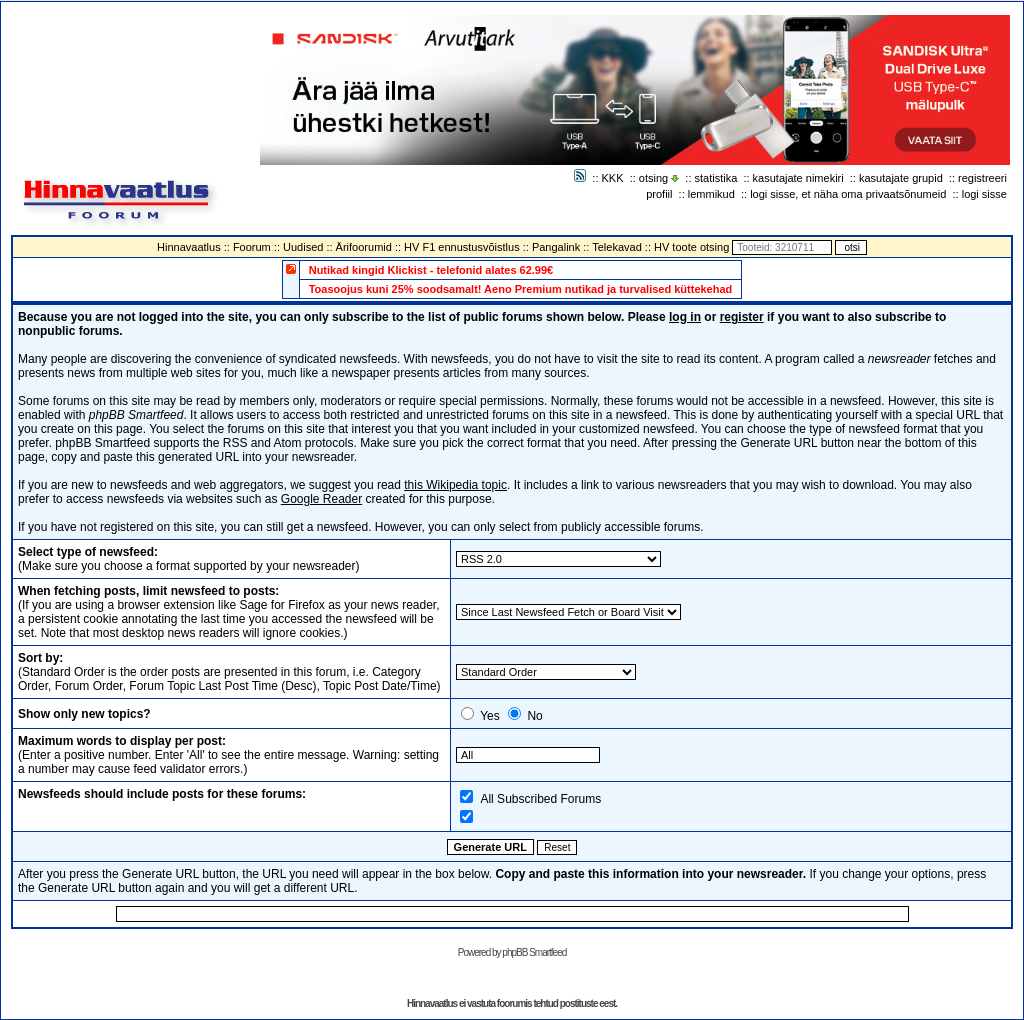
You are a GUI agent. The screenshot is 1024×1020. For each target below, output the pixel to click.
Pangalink (556, 247)
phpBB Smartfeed (534, 952)
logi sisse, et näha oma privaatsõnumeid (848, 194)
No (534, 716)
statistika (716, 178)
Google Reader (321, 499)
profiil (659, 194)
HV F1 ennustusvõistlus (462, 247)
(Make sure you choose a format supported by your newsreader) (189, 559)
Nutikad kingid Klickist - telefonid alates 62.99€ (431, 270)
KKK (613, 178)
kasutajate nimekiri (798, 178)
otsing (653, 178)
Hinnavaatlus (189, 247)
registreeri (982, 178)
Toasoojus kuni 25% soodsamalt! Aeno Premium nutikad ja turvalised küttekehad (521, 289)
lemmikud (711, 194)
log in (685, 317)
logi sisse (984, 194)
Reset (557, 847)
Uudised (303, 247)
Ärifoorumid (364, 247)
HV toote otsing (691, 247)
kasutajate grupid (901, 178)
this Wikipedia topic (455, 485)
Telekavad (617, 247)
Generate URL (490, 847)
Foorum (252, 247)
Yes (490, 716)
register (742, 317)
